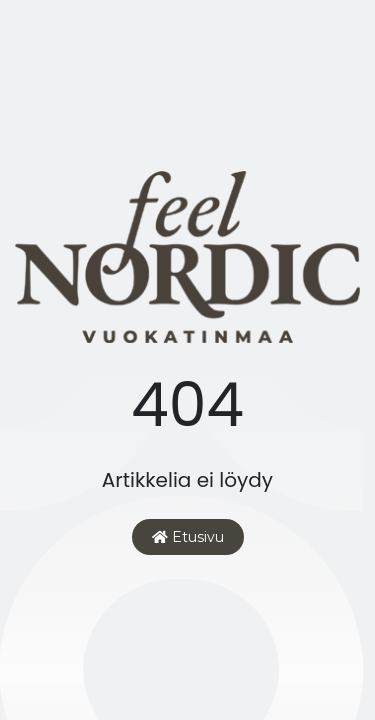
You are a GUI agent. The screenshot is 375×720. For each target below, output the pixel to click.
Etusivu (188, 537)
